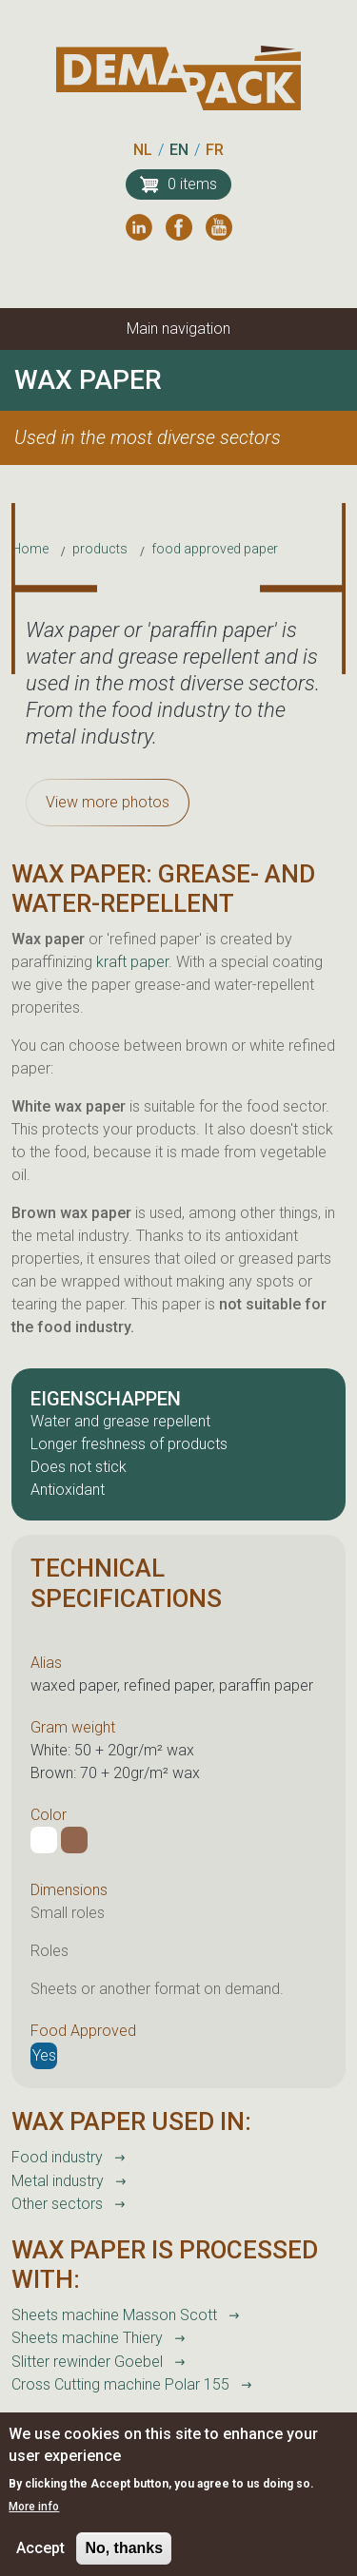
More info (34, 2520)
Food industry (57, 2157)
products (100, 548)
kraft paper (132, 962)
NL (142, 150)
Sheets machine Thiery (87, 2338)
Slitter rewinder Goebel (87, 2362)
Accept (40, 2561)
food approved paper (214, 548)
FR (215, 150)
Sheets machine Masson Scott (114, 2315)
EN (178, 150)
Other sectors (57, 2204)
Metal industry (57, 2181)
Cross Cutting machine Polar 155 (120, 2384)
